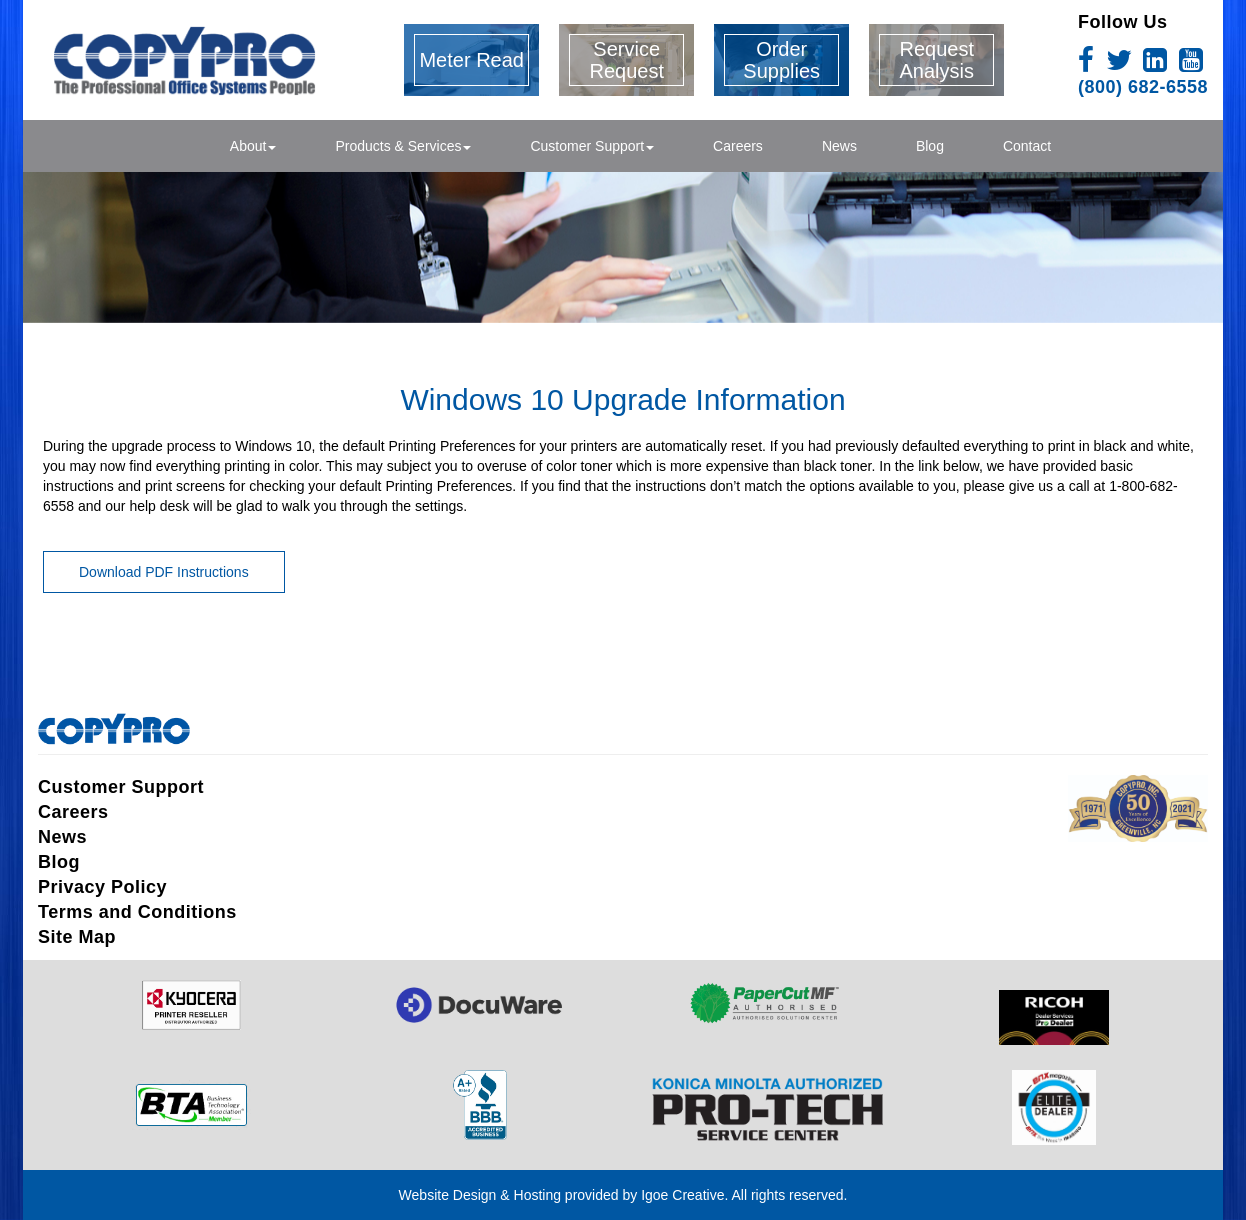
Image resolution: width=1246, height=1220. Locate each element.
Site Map (77, 937)
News (839, 146)
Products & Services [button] (403, 146)
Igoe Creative (682, 1195)
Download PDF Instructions (164, 572)
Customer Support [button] (592, 146)
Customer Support (121, 787)
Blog (930, 146)
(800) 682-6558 (1143, 87)
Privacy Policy (102, 887)
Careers (738, 146)
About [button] (253, 146)
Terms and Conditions (137, 912)
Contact (1027, 146)
